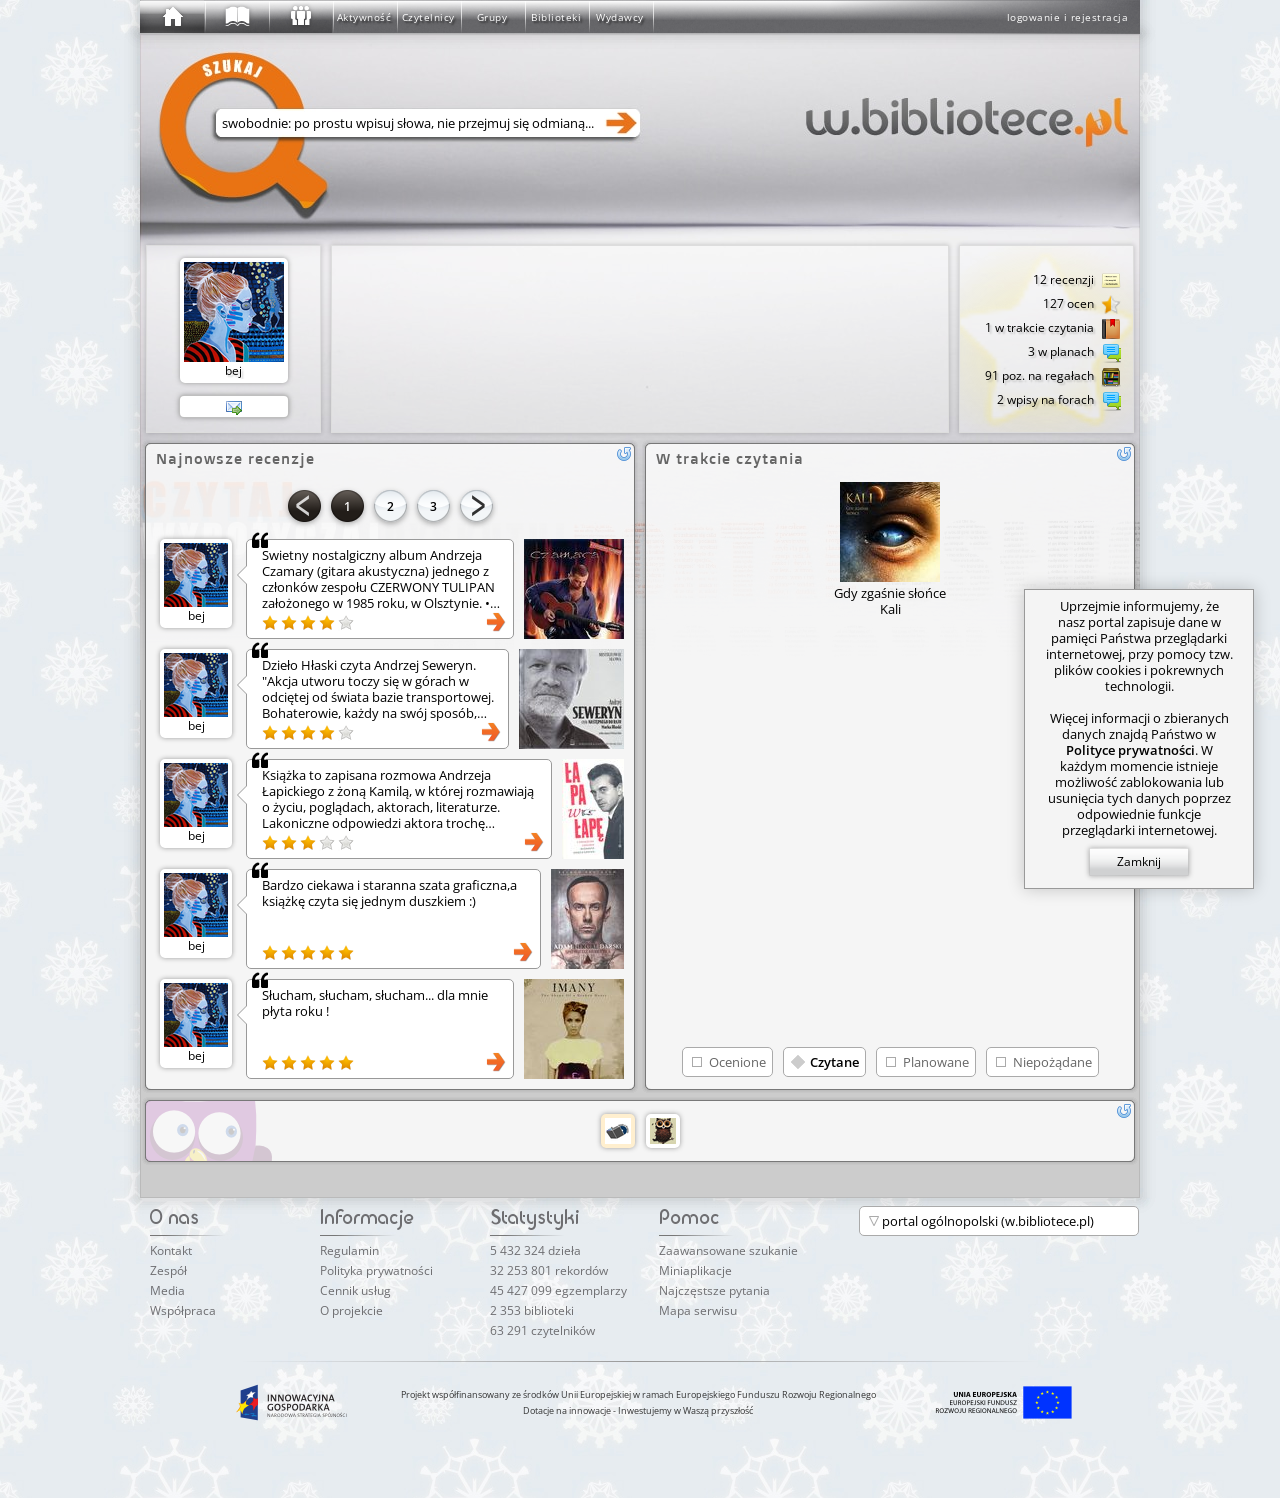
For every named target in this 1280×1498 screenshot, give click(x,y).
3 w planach (1074, 353)
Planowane (936, 1062)
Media (167, 1290)
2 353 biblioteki (532, 1310)
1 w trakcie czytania (1053, 329)
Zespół (168, 1270)
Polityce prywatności (1130, 750)
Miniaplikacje (695, 1270)
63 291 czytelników (542, 1330)
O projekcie (351, 1310)
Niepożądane (1052, 1062)
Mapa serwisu (698, 1310)
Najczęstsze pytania (714, 1290)
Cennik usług (355, 1290)
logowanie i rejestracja (1068, 17)
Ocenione (737, 1062)
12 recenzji (1077, 281)
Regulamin (349, 1250)
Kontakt (171, 1250)
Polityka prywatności (376, 1270)
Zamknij (1139, 861)
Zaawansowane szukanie (728, 1250)
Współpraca (183, 1310)
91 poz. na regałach (1053, 377)
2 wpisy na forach (1059, 401)
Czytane (834, 1062)
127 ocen (1082, 305)
